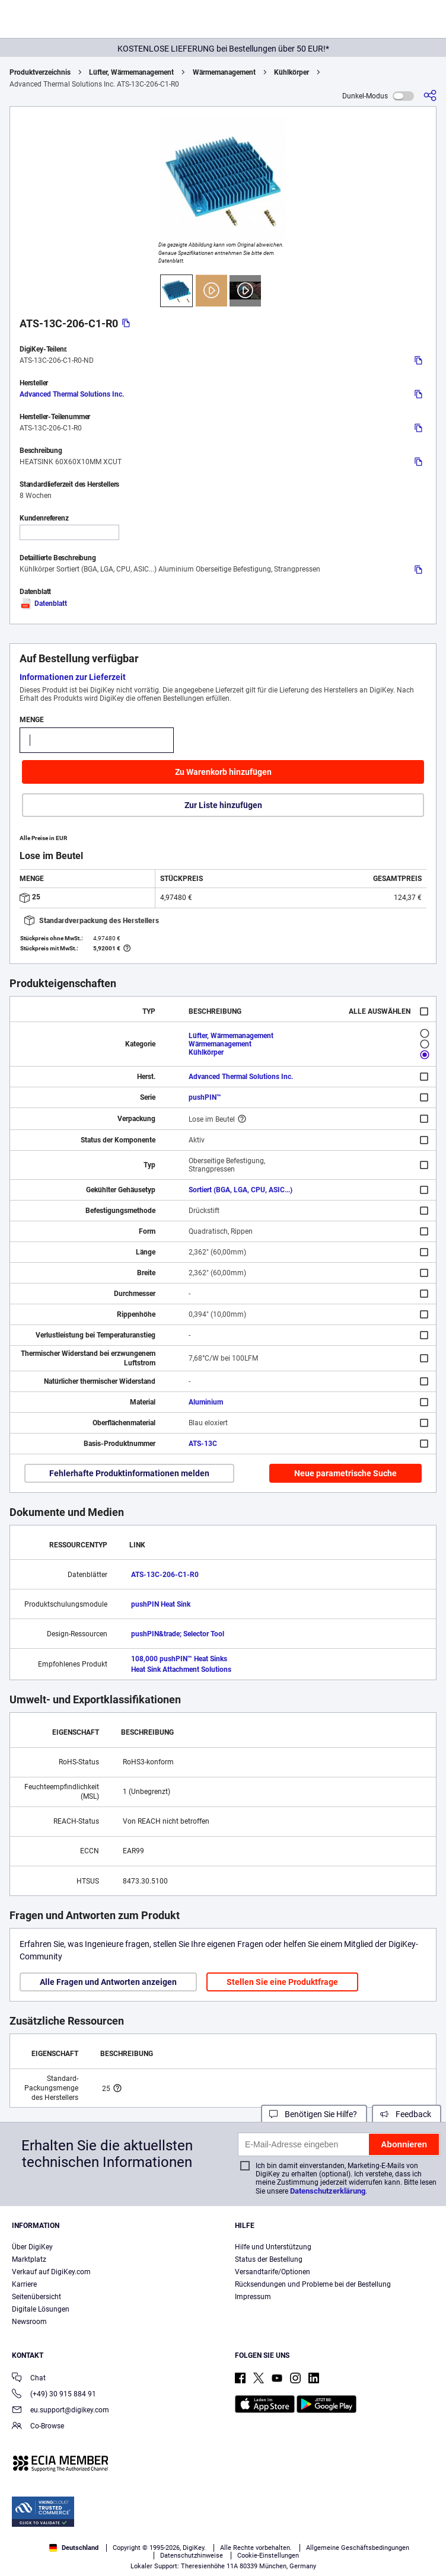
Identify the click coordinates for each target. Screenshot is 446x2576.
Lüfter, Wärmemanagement (131, 72)
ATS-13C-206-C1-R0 (165, 1575)
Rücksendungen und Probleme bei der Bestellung (313, 2284)
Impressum (253, 2297)
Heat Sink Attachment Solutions (181, 1669)
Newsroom (29, 2322)
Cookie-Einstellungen (268, 2555)
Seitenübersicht (36, 2297)
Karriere (24, 2284)
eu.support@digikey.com (60, 2411)
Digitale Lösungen (40, 2309)
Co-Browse (38, 2427)
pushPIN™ (205, 1097)
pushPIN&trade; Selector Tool (177, 1634)
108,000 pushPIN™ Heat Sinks (179, 1659)
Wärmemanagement (224, 72)
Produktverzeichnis (40, 72)
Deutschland (73, 2548)
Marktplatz (29, 2259)
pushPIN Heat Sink (160, 1604)
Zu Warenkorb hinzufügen (223, 772)
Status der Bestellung (268, 2259)
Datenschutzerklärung (327, 2190)
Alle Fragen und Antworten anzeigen (108, 1982)
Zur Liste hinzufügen (223, 805)
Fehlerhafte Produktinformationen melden (129, 1473)
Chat (29, 2379)
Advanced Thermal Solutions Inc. (72, 394)
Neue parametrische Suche (345, 1473)
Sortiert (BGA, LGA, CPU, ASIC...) (240, 1190)
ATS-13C (203, 1443)
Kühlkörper (291, 72)
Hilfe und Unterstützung (273, 2247)
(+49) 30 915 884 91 (54, 2395)
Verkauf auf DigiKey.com (51, 2272)
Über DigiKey (32, 2247)
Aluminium (206, 1402)
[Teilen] (430, 95)
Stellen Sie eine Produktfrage (282, 1982)
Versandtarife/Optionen (272, 2272)
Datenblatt (43, 603)
